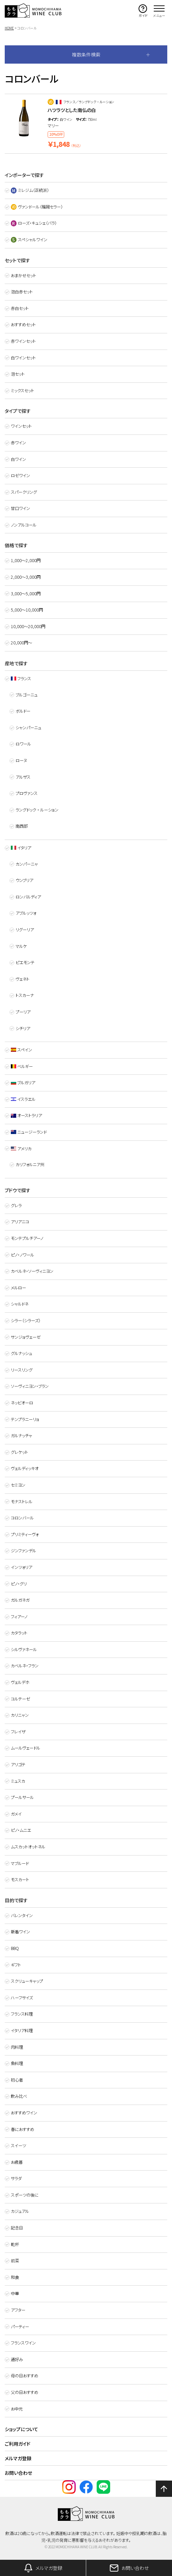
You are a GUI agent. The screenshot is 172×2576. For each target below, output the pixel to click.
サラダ (16, 2178)
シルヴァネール (24, 1649)
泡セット (18, 374)
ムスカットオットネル (28, 1847)
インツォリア (21, 1567)
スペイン (21, 1050)
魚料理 (17, 2063)
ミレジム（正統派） (30, 190)
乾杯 (15, 2244)
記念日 (17, 2228)
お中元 (17, 2409)
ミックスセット (22, 390)
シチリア (23, 1028)
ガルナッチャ (21, 1436)
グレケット (19, 1452)
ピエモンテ (25, 962)
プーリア (23, 1012)
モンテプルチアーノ (27, 1238)
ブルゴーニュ (27, 695)
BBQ (15, 1948)
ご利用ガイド (17, 2443)
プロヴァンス (27, 793)
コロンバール (22, 1518)
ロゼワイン (20, 475)
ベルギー (22, 1066)
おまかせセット (23, 275)
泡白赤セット (22, 292)
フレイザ (18, 1732)
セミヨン (18, 1485)
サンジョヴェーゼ (26, 1337)
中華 (15, 2293)
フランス (21, 678)
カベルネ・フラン (25, 1666)
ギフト (16, 1965)
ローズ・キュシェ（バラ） (34, 223)
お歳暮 (17, 2162)
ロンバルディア (28, 897)
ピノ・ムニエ (21, 1830)
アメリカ (21, 1149)
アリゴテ (18, 1764)
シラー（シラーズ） (26, 1320)
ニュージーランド (29, 1132)
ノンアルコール (23, 525)
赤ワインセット (23, 341)
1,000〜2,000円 (26, 560)
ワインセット (21, 426)
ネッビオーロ (22, 1403)
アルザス (23, 777)
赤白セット (20, 308)
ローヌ (21, 760)
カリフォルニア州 (30, 1164)
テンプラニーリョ (25, 1419)
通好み (17, 2359)
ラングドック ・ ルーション (37, 810)
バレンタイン (22, 1915)
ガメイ (16, 1814)
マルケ (21, 946)
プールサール (22, 1797)
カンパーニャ (27, 864)
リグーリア (25, 930)
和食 (15, 2277)
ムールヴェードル (25, 1748)
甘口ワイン (20, 508)
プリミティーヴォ (25, 1534)
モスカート (20, 1880)
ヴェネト (22, 979)
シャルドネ (19, 1304)
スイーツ (18, 2145)
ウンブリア (24, 880)
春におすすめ (22, 2129)
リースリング (21, 1370)
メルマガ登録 (18, 2458)
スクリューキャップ (27, 1981)
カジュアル (20, 2211)
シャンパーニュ (28, 728)
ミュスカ (18, 1781)
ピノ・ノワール (22, 1255)
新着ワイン (20, 1932)
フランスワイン (23, 2343)
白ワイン (18, 459)
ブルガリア (23, 1083)
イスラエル (23, 1099)
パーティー (20, 2327)
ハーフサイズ (22, 1998)
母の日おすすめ (24, 2376)
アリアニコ (20, 1222)
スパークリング (24, 492)
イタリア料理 (22, 2030)
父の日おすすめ (24, 2392)
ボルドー (23, 711)
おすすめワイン (24, 2113)
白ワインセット (23, 358)
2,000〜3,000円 (26, 577)
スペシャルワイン (29, 240)
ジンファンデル (23, 1551)
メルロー (18, 1288)
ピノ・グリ (19, 1584)
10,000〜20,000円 (28, 626)
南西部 (22, 826)
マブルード (20, 1863)
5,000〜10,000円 (27, 610)
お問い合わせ (18, 2472)
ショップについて (21, 2429)
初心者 (17, 2080)
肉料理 (17, 2047)
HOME (9, 28)
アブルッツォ (26, 913)
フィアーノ (19, 1617)
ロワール (23, 744)
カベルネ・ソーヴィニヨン (32, 1271)
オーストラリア (26, 1115)
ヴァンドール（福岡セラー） (37, 207)
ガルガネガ (20, 1600)
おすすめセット (23, 324)
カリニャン (20, 1715)
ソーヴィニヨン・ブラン (30, 1386)
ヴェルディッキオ (25, 1468)
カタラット (19, 1633)
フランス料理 (22, 2014)
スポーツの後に (25, 2195)
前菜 (15, 2261)
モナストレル (21, 1501)
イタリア (21, 848)
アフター (18, 2310)
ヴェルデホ (20, 1682)
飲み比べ (19, 2096)
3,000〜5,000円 (26, 594)
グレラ (16, 1205)
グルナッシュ (21, 1353)
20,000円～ (21, 643)
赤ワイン (18, 443)
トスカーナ (25, 995)
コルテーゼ (20, 1699)
